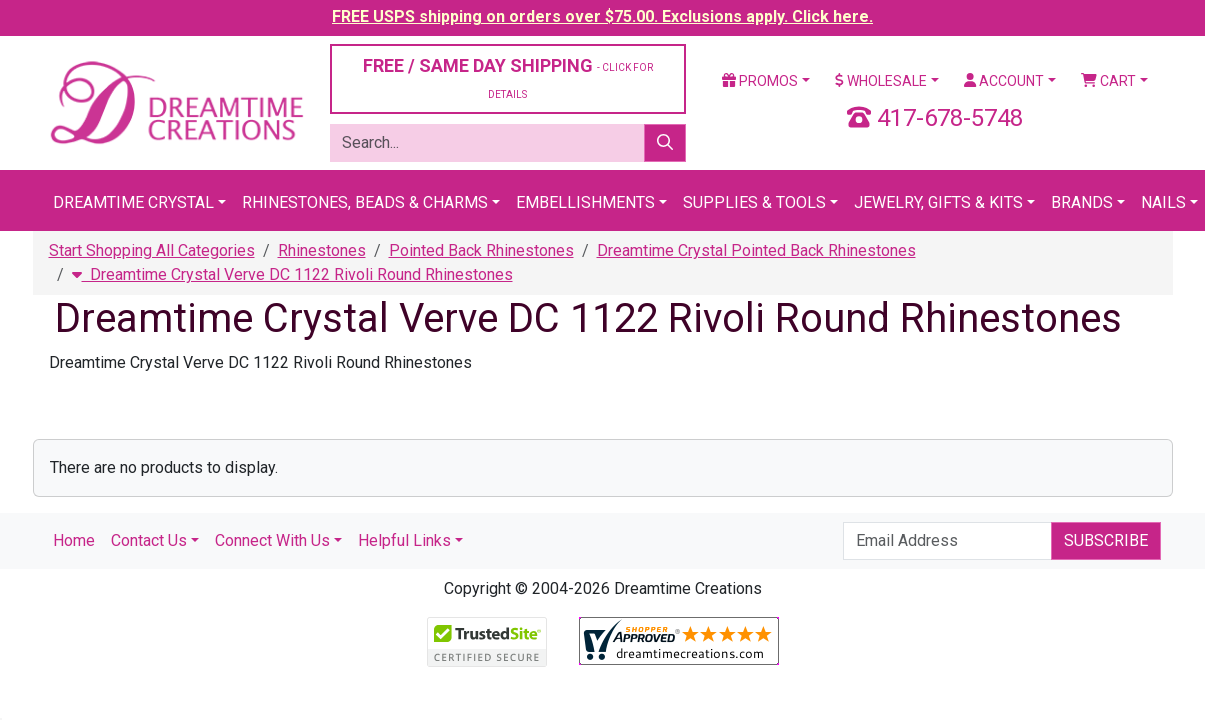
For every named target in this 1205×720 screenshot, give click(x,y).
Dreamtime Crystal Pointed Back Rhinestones (756, 250)
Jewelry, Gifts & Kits (938, 202)
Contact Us (149, 540)
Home (74, 540)
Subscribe (1106, 540)
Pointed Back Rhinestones (481, 250)
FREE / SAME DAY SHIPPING (508, 77)
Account (1004, 81)
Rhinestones (322, 250)
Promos (760, 81)
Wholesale (881, 81)
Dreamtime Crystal (133, 202)
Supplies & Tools (754, 202)
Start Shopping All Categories (152, 250)
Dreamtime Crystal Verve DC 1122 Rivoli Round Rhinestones (292, 274)
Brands (1082, 202)
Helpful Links (404, 540)
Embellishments (585, 202)
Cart (1108, 81)
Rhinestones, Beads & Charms (365, 202)
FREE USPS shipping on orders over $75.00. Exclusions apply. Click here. (602, 16)
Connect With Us (272, 540)
